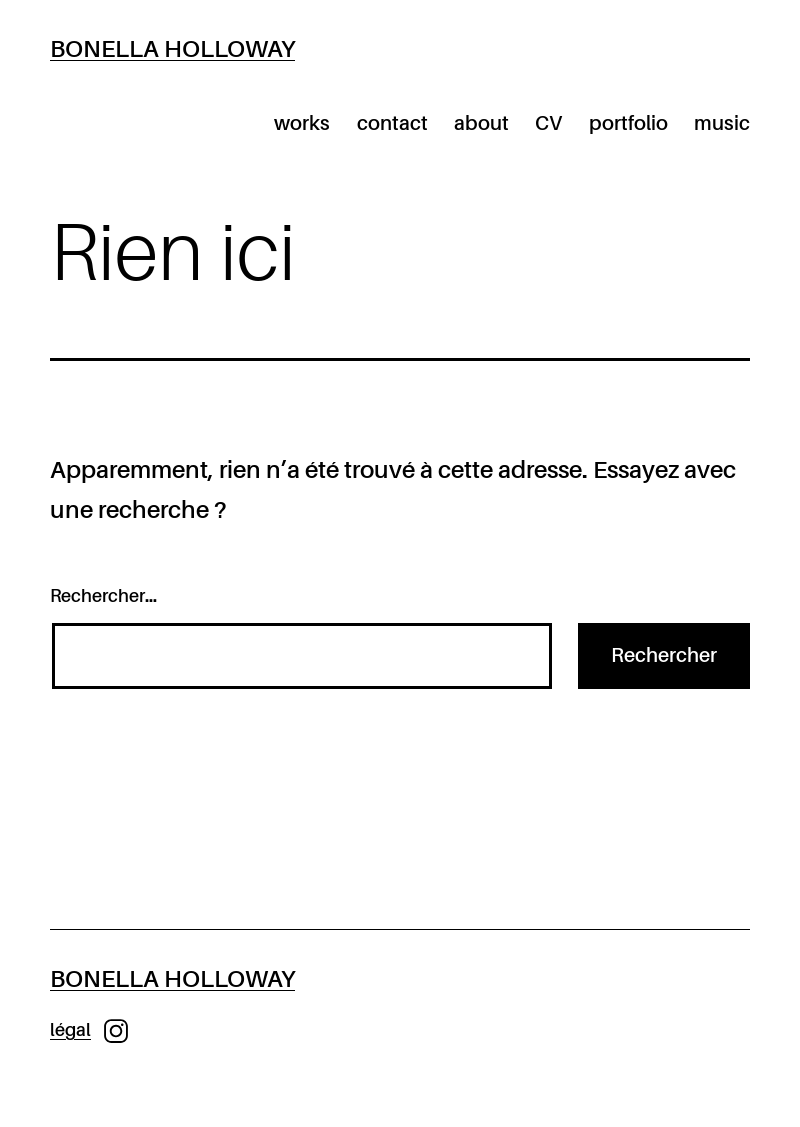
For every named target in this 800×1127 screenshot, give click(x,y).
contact (392, 124)
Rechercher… (103, 596)
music (722, 124)
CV (548, 124)
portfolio (628, 124)
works (302, 124)
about (481, 124)
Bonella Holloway (172, 49)
